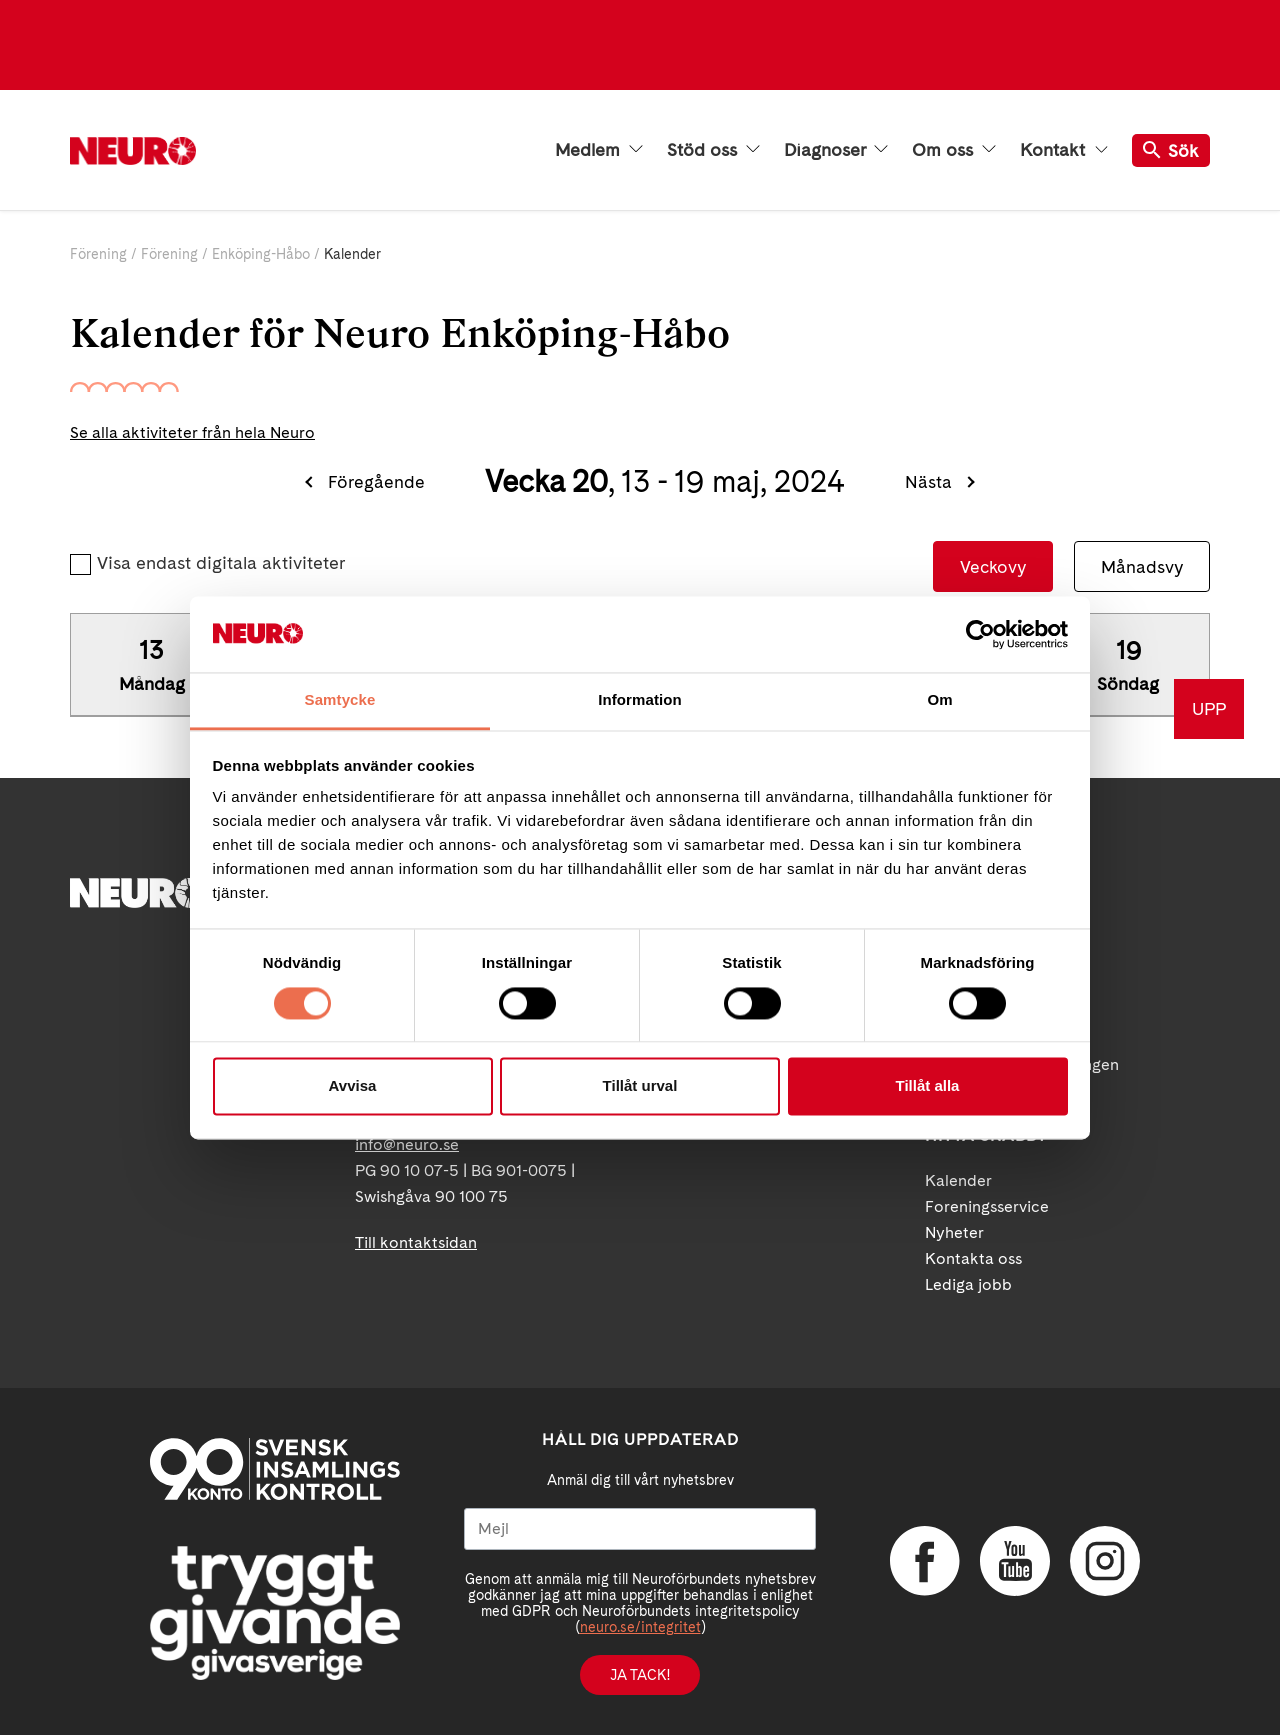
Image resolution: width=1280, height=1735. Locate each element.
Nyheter (954, 1232)
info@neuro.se (407, 1144)
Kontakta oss (973, 1258)
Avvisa (353, 1086)
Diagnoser (836, 150)
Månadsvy (1142, 566)
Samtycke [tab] (340, 700)
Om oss (954, 150)
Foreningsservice (987, 1206)
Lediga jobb (968, 1284)
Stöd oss (713, 150)
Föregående (376, 481)
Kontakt (1064, 150)
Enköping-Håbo (261, 254)
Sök (1171, 150)
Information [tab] (640, 700)
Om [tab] (939, 700)
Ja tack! (640, 1675)
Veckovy (993, 566)
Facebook (925, 1561)
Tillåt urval (640, 1086)
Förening (98, 254)
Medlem (599, 150)
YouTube (1015, 1561)
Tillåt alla (928, 1086)
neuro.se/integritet (640, 1627)
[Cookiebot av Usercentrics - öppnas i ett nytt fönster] (980, 634)
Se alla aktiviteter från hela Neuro (192, 432)
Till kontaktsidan (416, 1242)
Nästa (928, 481)
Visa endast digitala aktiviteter (221, 562)
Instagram (1105, 1561)
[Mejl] (640, 1529)
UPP (1209, 708)
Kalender (958, 1180)
